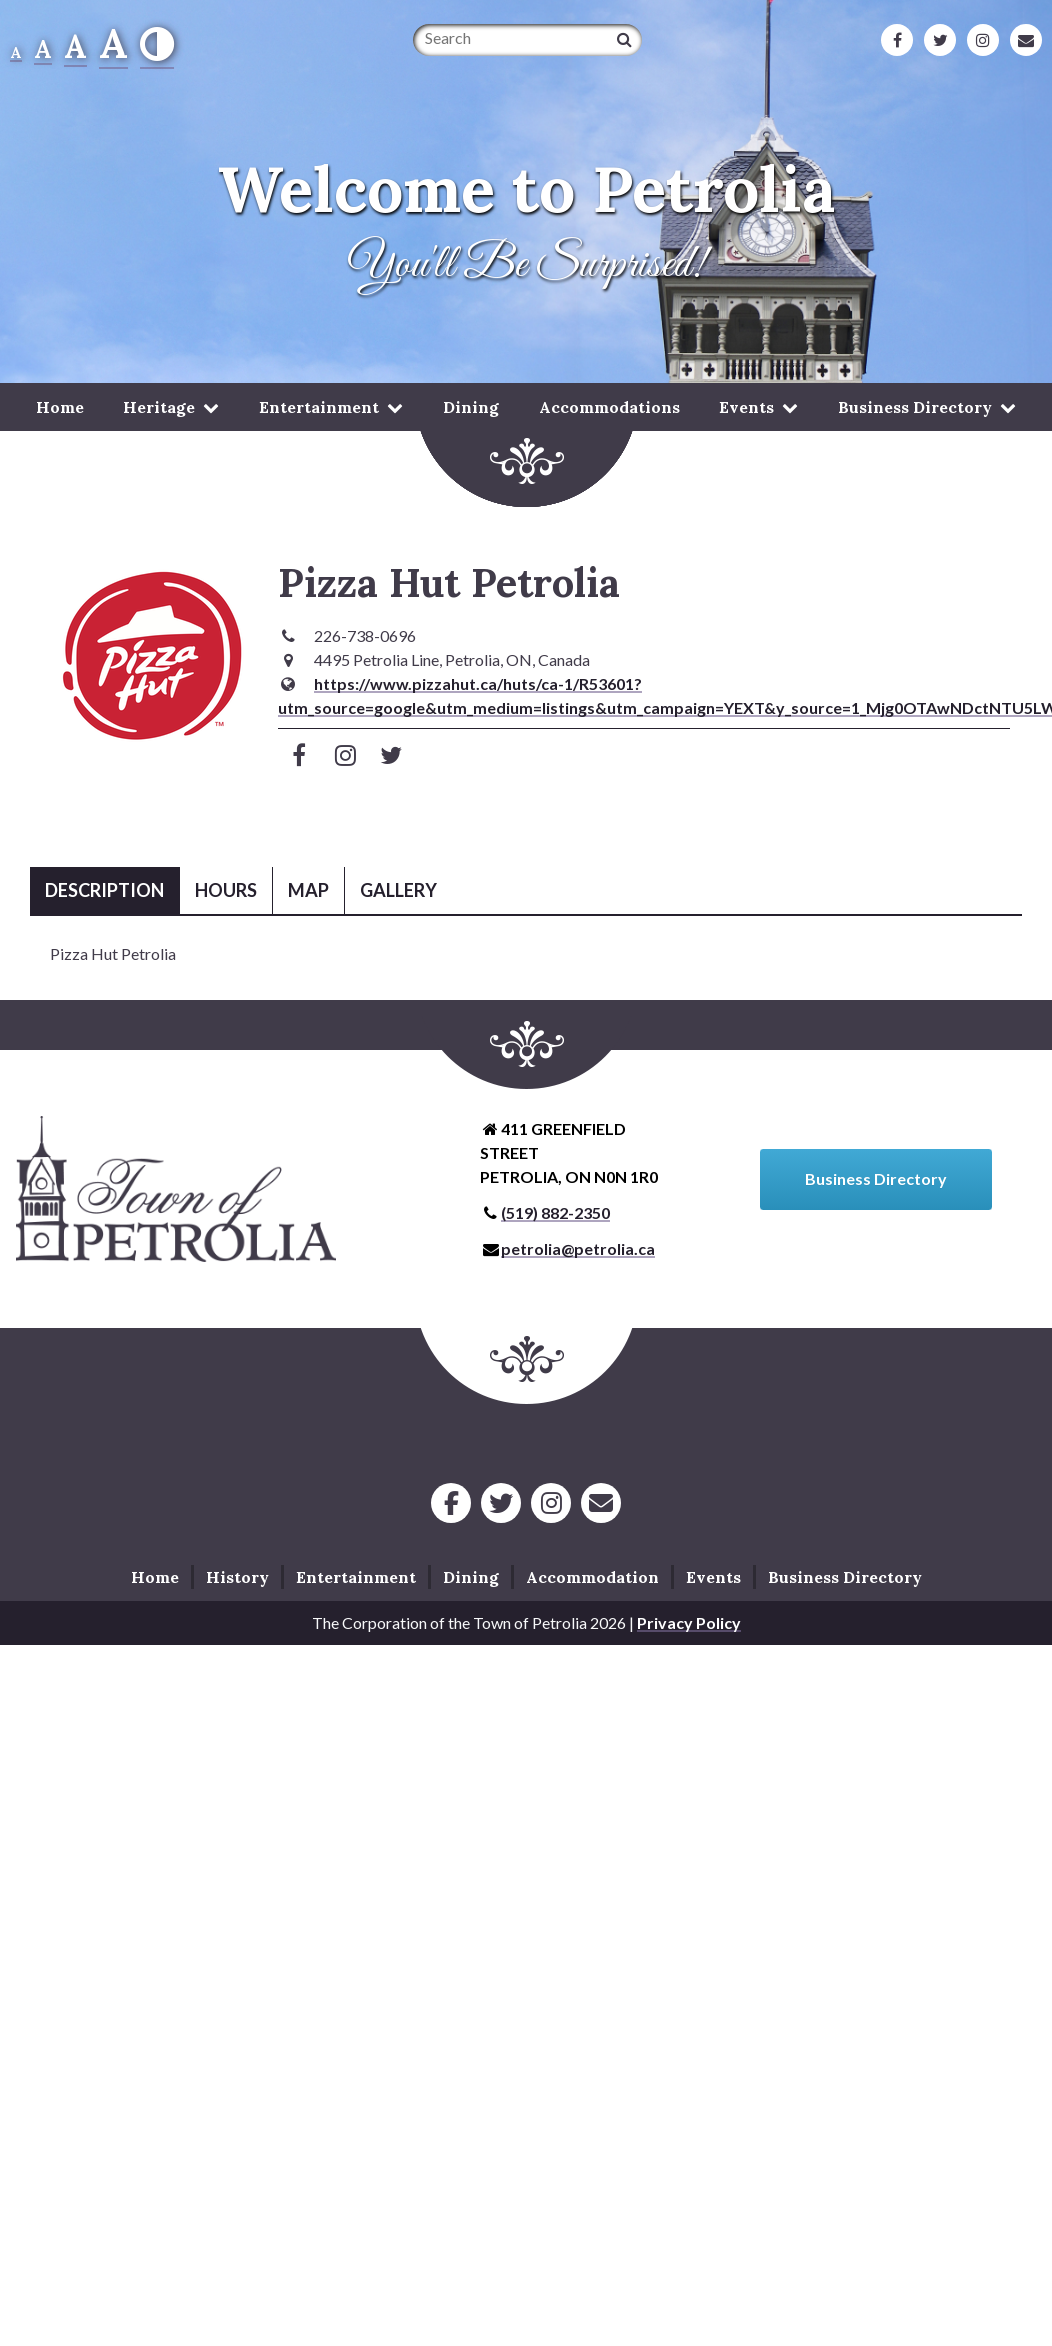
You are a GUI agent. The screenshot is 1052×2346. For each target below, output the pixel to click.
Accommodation (592, 1577)
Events (746, 407)
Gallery (398, 890)
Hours (226, 890)
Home (60, 407)
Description (104, 890)
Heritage (159, 407)
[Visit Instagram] (345, 754)
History (237, 1577)
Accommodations (609, 407)
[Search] (624, 38)
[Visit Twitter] (391, 754)
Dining (471, 407)
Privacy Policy (689, 1622)
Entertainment (319, 407)
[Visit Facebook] (299, 754)
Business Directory (915, 407)
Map (308, 890)
